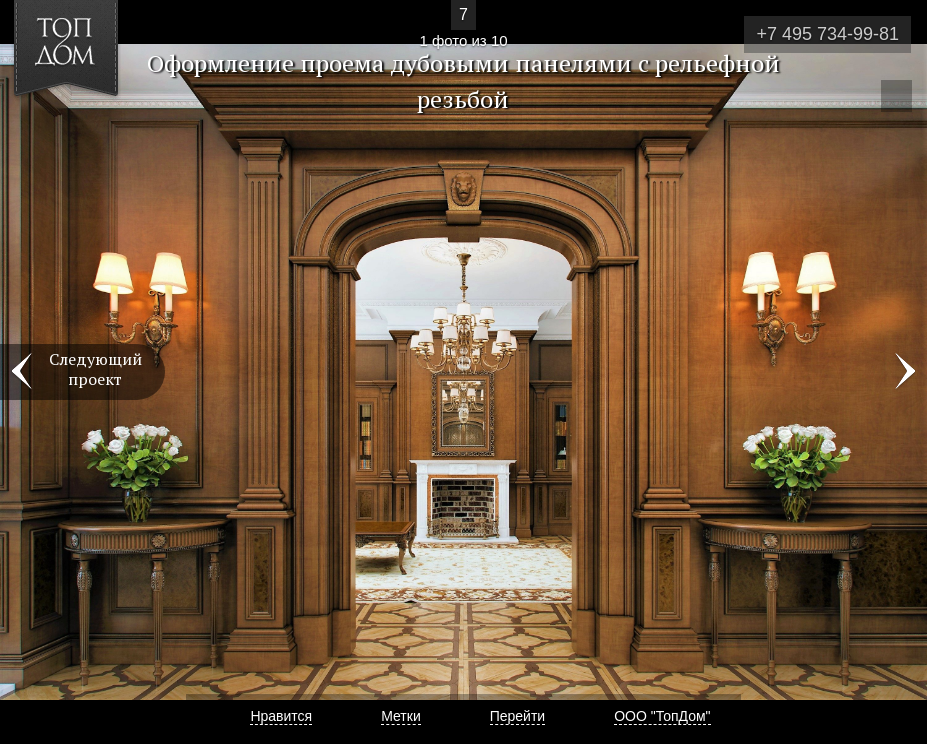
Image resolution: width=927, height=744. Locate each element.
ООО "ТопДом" (662, 716)
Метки (401, 716)
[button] (88, 131)
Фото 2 (905, 372)
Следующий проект (95, 369)
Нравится (281, 716)
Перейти (517, 716)
